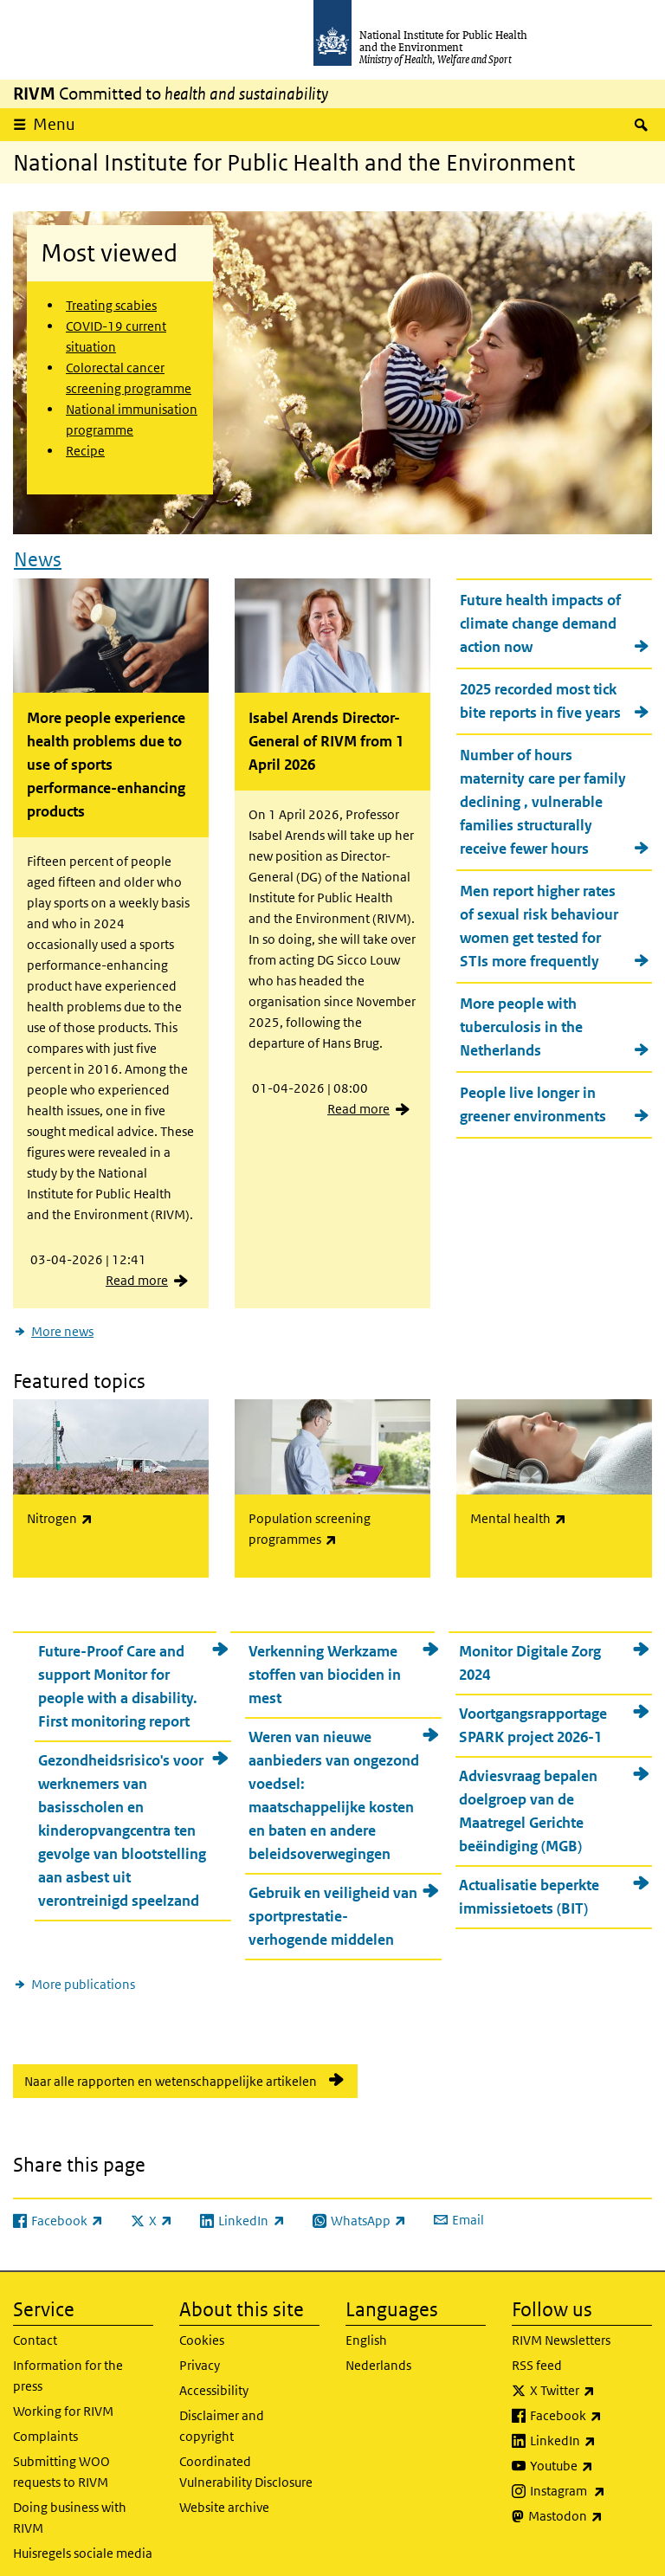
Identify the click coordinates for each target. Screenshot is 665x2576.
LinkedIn (591, 2430)
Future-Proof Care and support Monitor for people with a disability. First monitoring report (117, 1676)
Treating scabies (111, 305)
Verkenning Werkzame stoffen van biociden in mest (325, 1664)
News (37, 554)
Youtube (591, 2455)
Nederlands (378, 2355)
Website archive (224, 2497)
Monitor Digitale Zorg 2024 (530, 1652)
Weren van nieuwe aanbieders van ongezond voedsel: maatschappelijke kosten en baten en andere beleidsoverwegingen (334, 1785)
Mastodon (590, 2505)
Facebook (591, 2405)
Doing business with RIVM (69, 2507)
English (366, 2329)
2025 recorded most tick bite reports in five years (540, 696)
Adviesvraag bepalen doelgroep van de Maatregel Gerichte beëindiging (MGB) (528, 1800)
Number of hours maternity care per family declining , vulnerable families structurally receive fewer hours (543, 796)
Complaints (45, 2426)
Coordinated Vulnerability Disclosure (246, 2461)
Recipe (85, 450)
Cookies (201, 2329)
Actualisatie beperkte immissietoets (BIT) (529, 1886)
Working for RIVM (63, 2400)
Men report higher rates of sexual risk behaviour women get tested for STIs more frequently (539, 920)
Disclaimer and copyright (221, 2415)
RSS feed (537, 2355)
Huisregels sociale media (82, 2542)
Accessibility (214, 2380)
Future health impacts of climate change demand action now (540, 618)
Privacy (199, 2355)
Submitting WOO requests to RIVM (61, 2461)
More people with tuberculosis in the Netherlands (521, 1022)
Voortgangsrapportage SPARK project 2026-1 (533, 1715)
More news (62, 1326)
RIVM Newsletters (561, 2329)
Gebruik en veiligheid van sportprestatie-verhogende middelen (333, 1906)
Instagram (591, 2480)
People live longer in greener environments (533, 1099)
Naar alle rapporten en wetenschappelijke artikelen (170, 2071)
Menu (54, 124)
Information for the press (68, 2365)
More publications (83, 1974)
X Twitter (591, 2380)
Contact (35, 2329)
